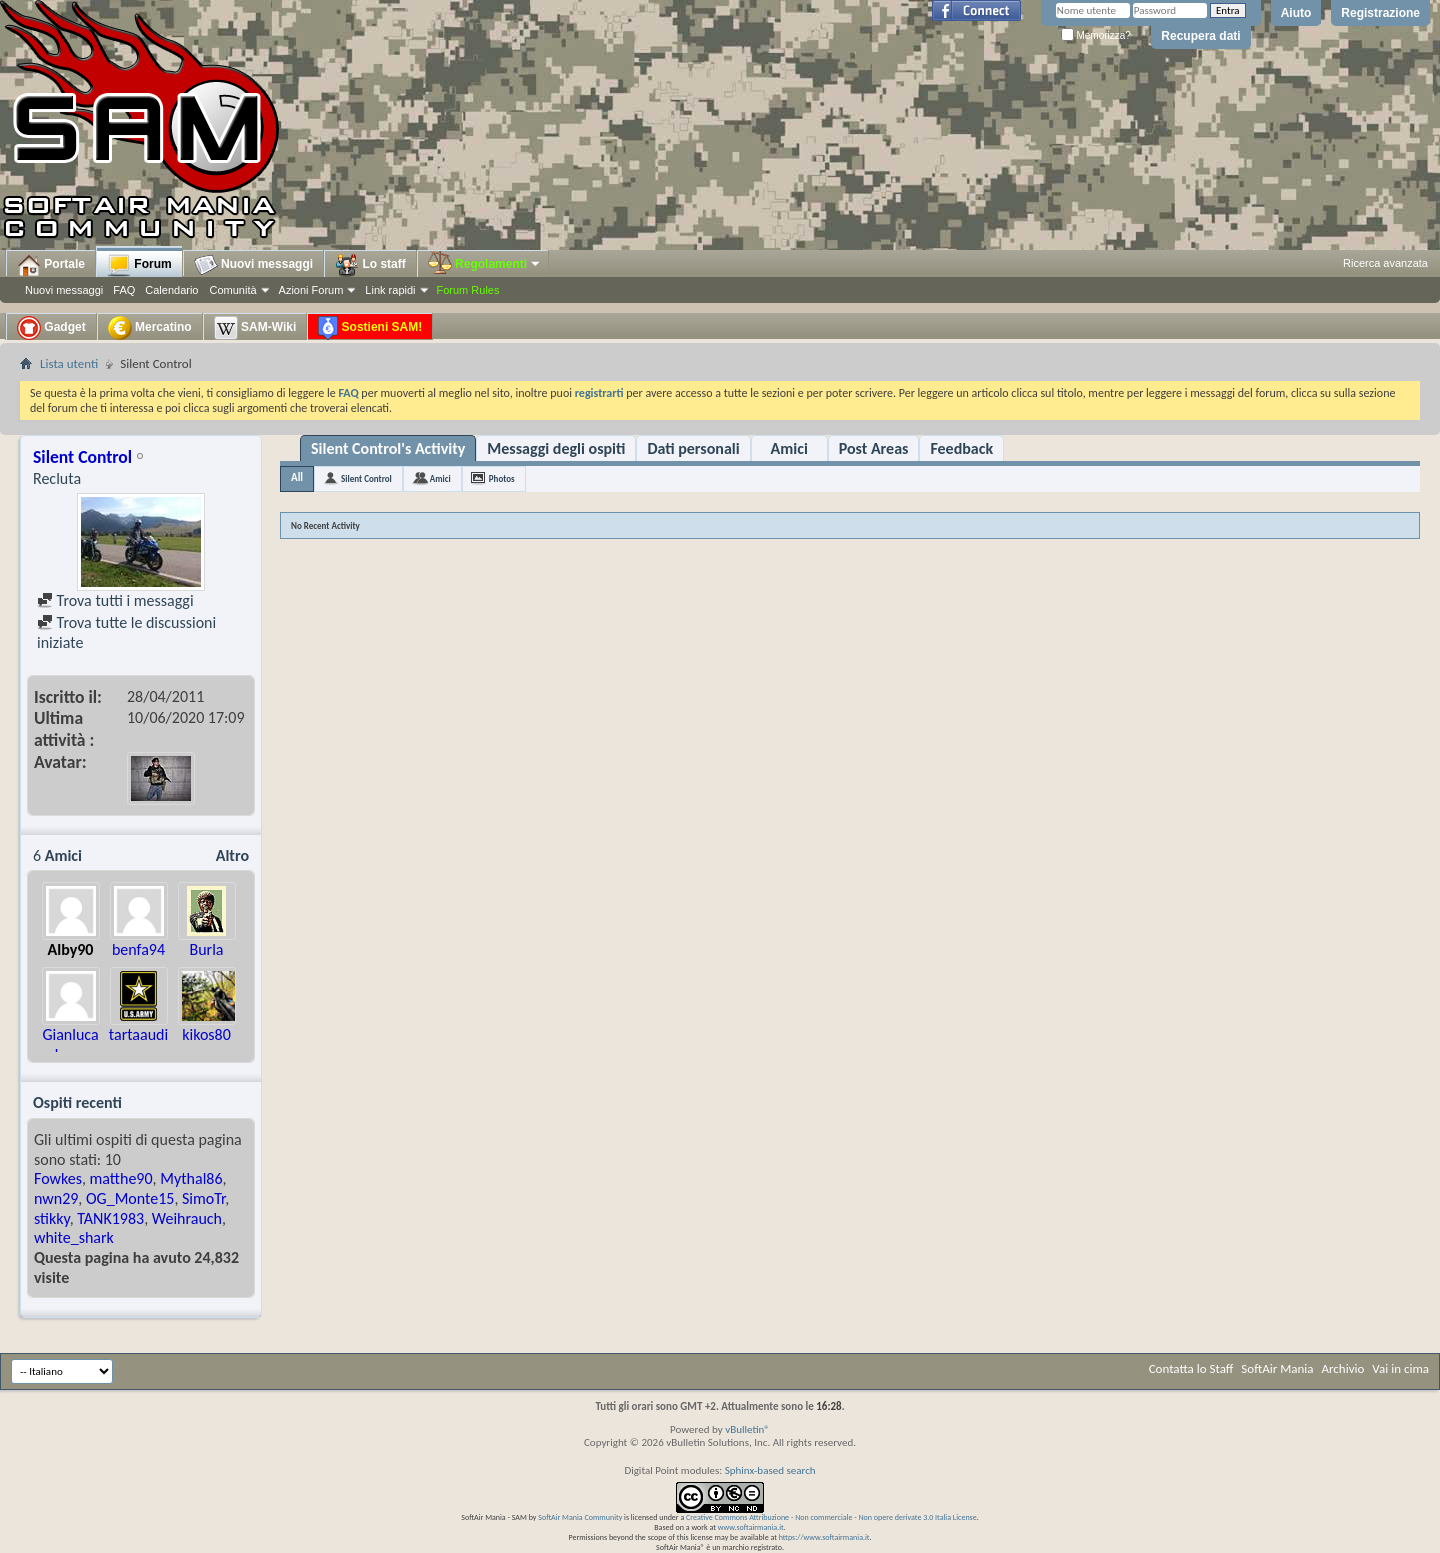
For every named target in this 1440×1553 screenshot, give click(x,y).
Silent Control (366, 478)
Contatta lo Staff (1191, 1368)
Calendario (171, 290)
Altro (232, 855)
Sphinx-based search (770, 1470)
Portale (51, 265)
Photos (502, 478)
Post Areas (874, 448)
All (297, 477)
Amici (789, 448)
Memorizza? (1096, 35)
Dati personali (693, 448)
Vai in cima (1400, 1368)
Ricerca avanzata (1385, 263)
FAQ (124, 290)
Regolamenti (485, 264)
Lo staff (370, 265)
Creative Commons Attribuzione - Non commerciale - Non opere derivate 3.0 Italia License (831, 1517)
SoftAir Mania (1277, 1368)
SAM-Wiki (255, 328)
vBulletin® (747, 1429)
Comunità (232, 290)
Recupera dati (1200, 36)
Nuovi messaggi (64, 290)
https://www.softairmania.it (824, 1537)
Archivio (1343, 1368)
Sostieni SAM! (370, 328)
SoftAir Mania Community (580, 1517)
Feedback (961, 448)
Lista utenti (69, 363)
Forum (139, 265)
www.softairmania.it (751, 1527)
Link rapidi (390, 290)
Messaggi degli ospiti (556, 448)
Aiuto (1296, 13)
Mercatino (150, 328)
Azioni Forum (311, 290)
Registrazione (1380, 13)
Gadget (51, 328)
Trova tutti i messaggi (115, 600)
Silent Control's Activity (388, 448)
